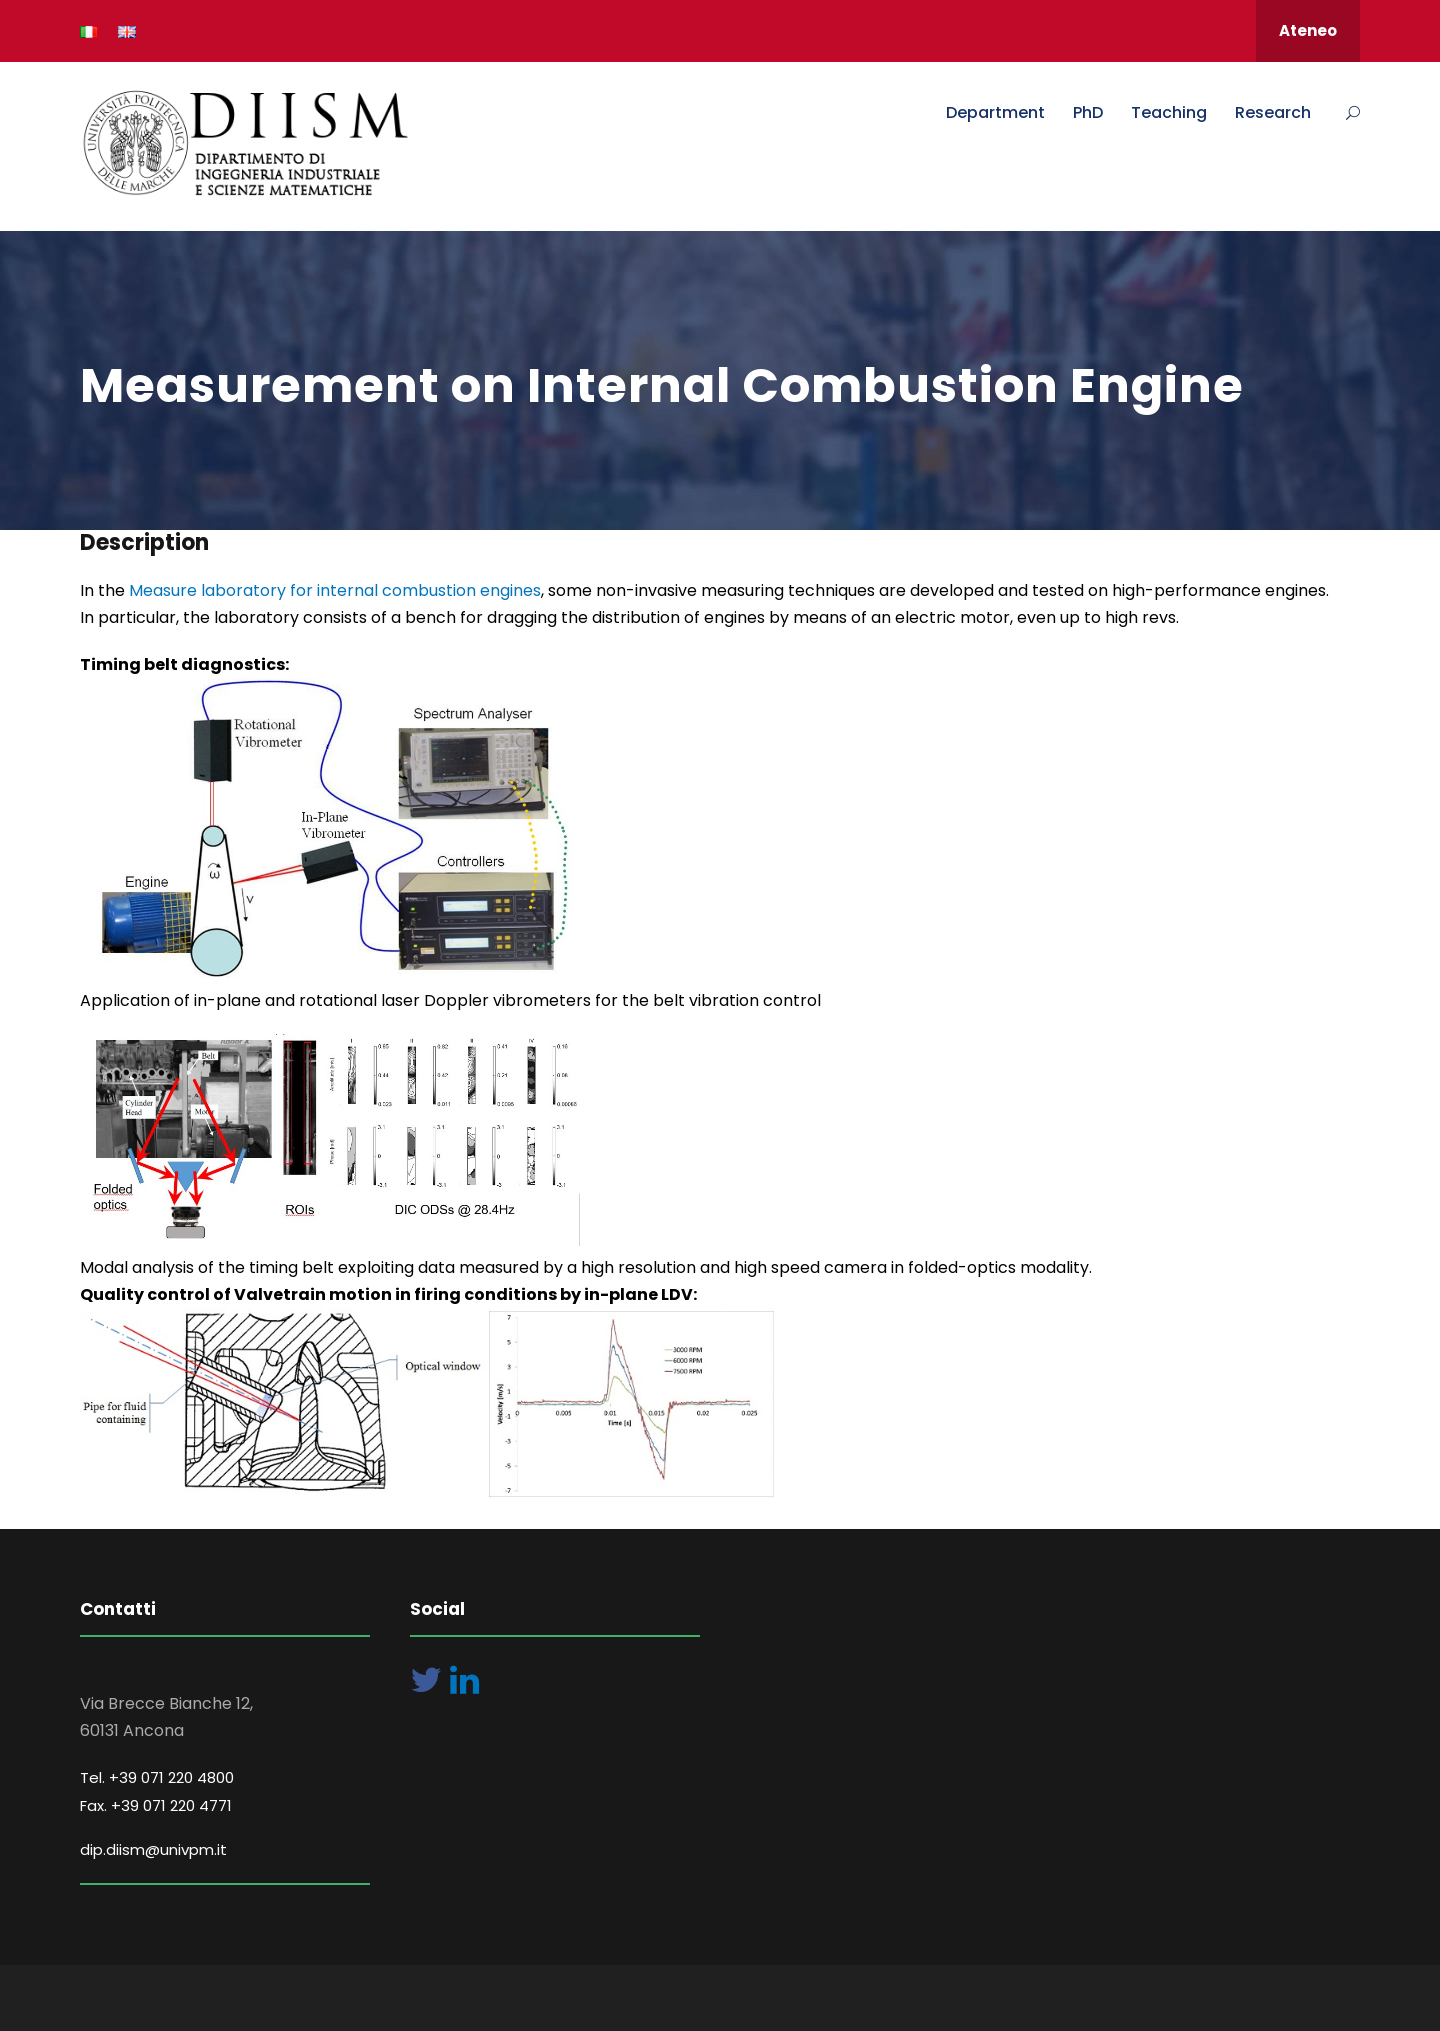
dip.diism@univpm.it (153, 1849)
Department (995, 112)
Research (1273, 112)
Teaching (1169, 112)
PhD (1088, 112)
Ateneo (1308, 30)
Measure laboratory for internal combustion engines (333, 590)
